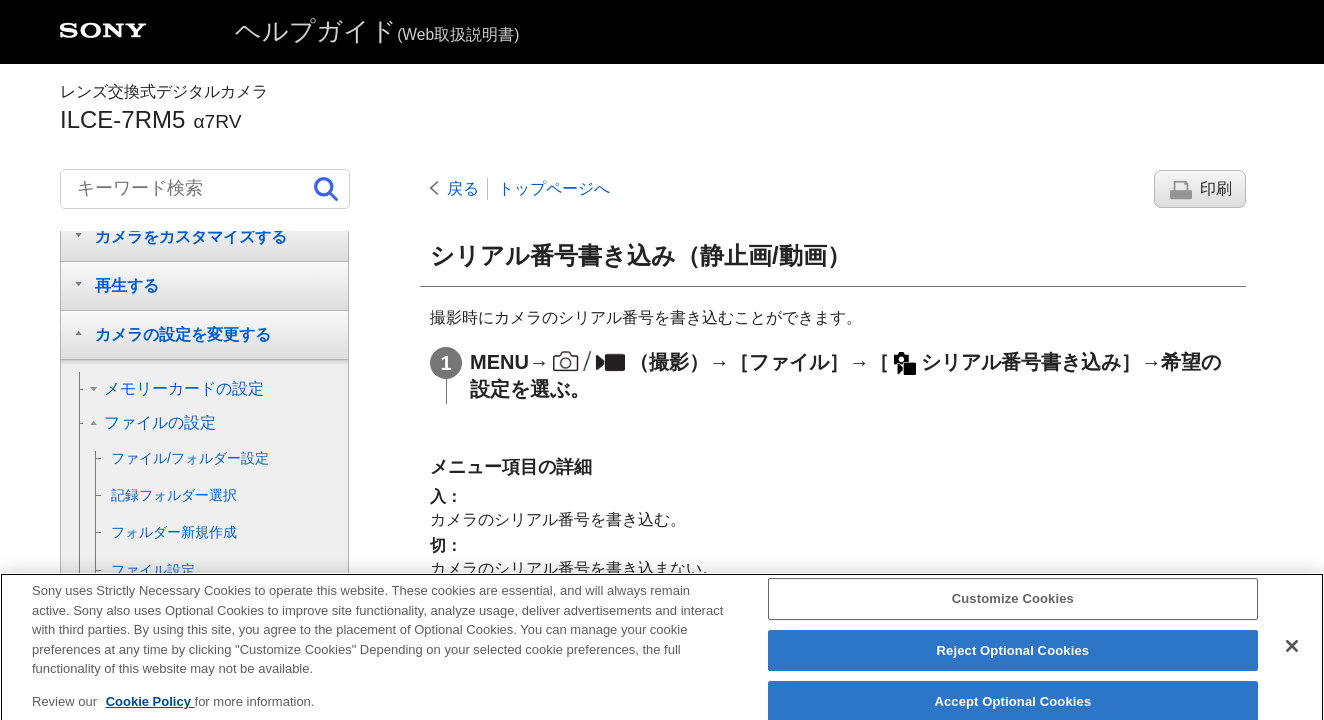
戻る (463, 188)
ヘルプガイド (377, 31)
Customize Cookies (1013, 610)
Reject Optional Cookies (1013, 662)
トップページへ (554, 188)
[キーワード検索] (205, 189)
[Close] (1292, 658)
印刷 (1216, 188)
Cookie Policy (150, 712)
